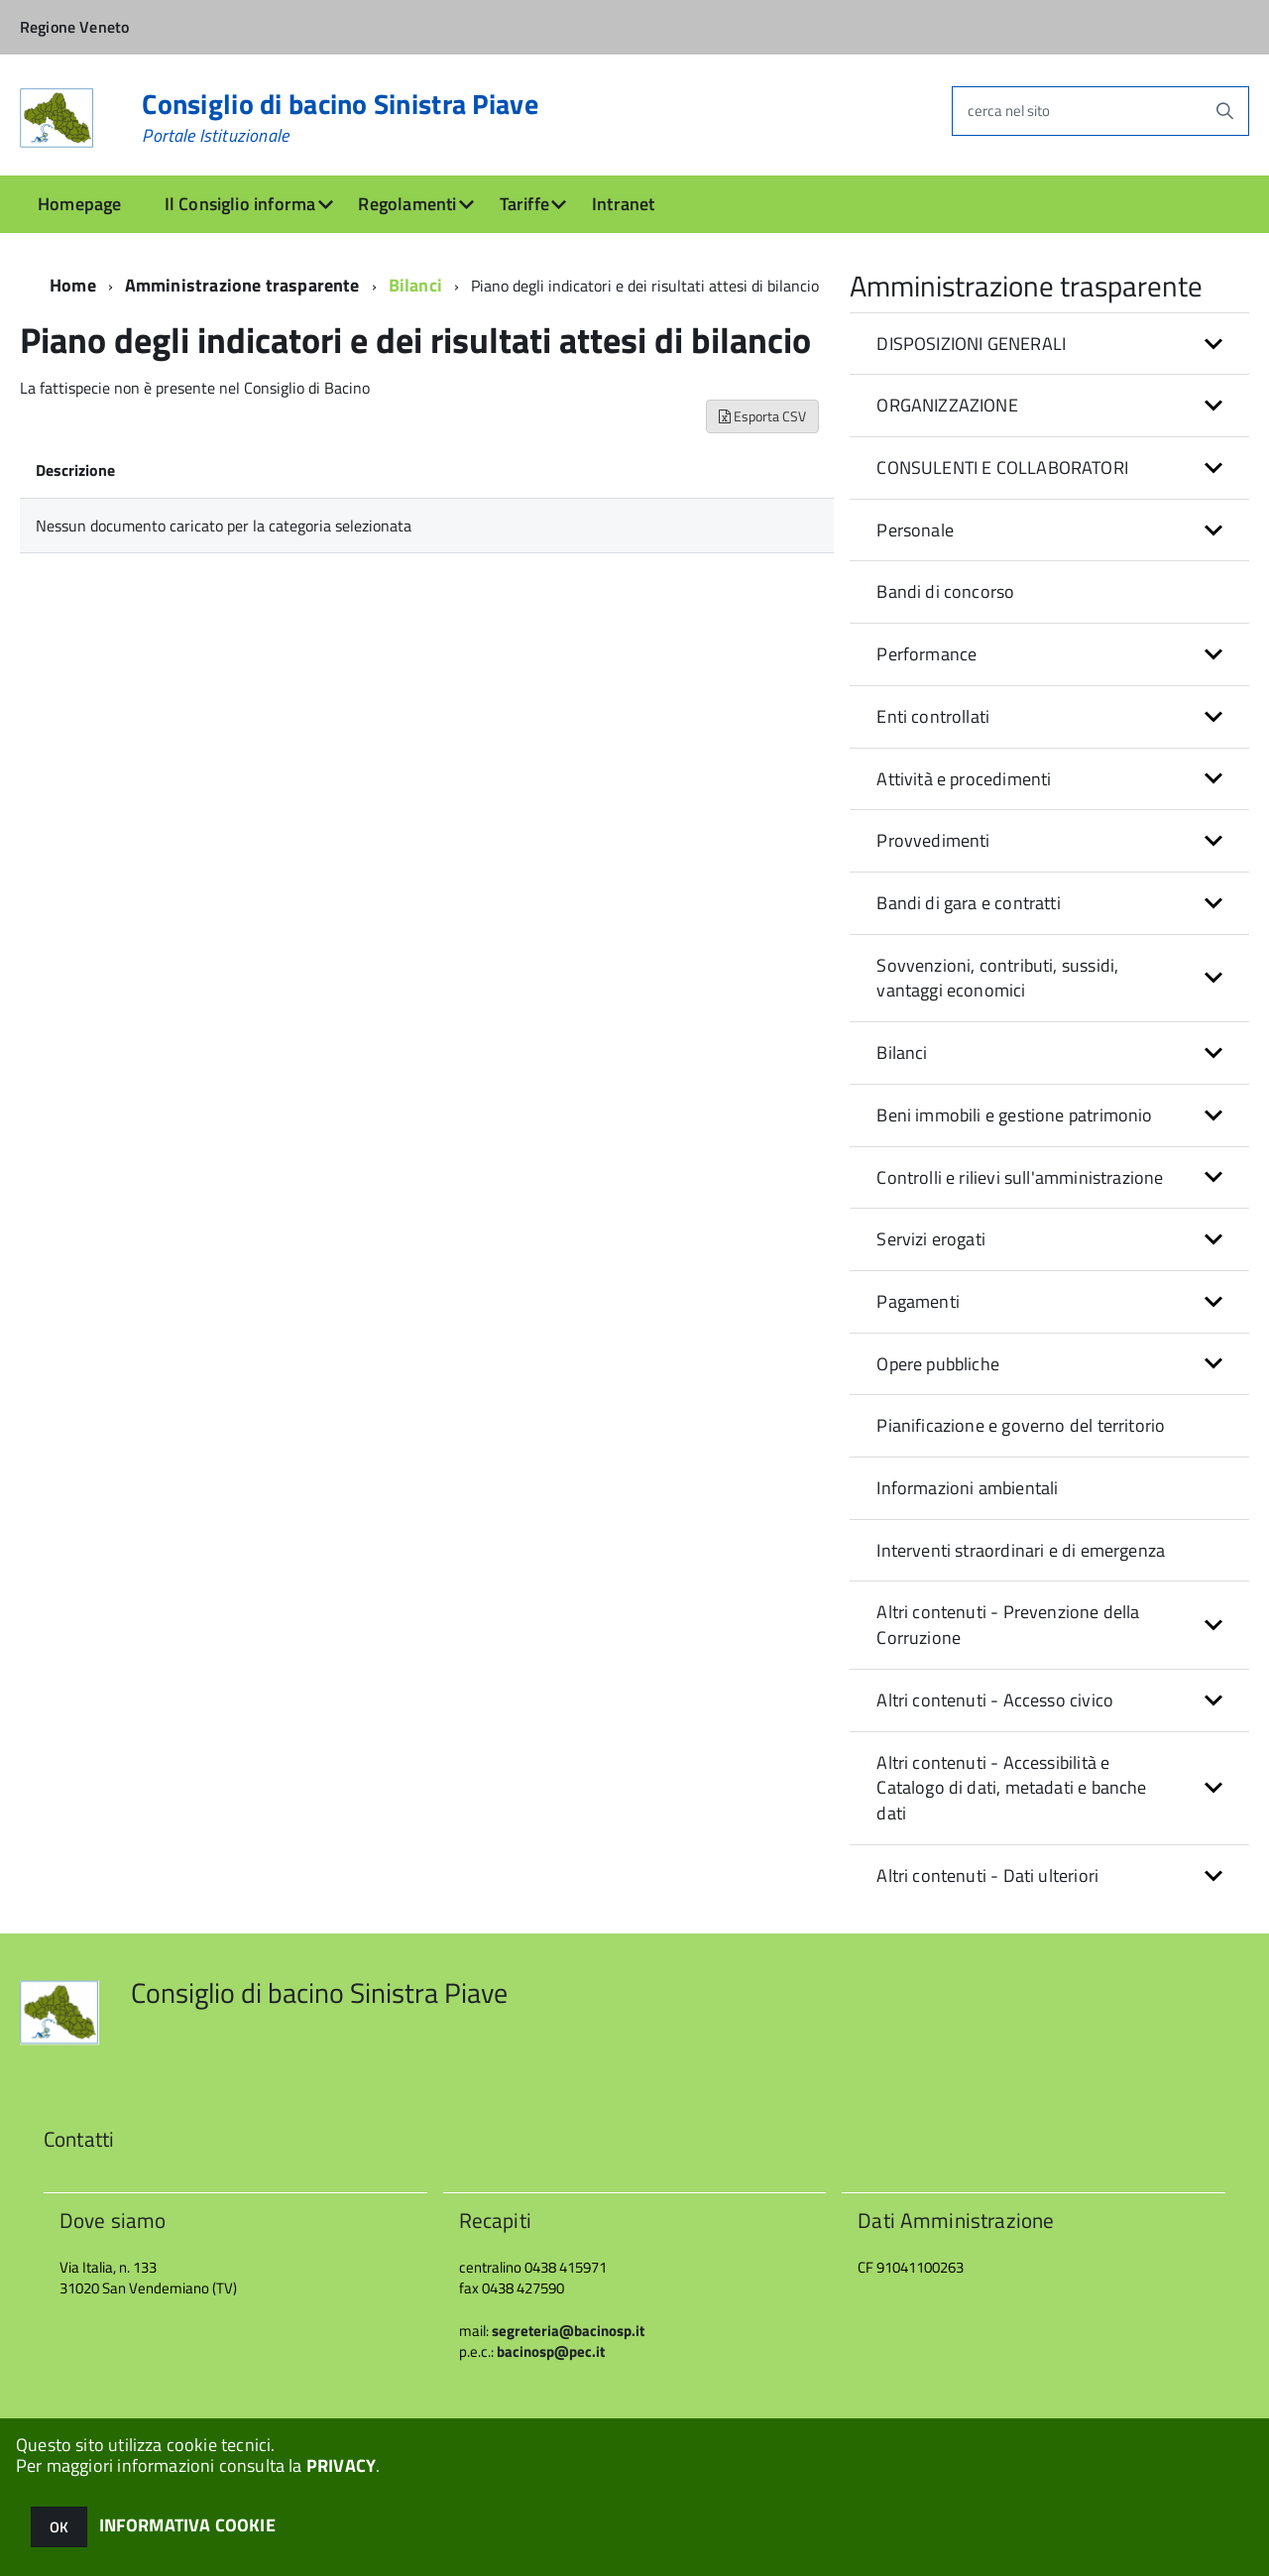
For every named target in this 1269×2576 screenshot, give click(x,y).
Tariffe (524, 203)
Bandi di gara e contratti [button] (968, 902)
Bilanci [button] (901, 1052)
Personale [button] (915, 530)
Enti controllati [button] (932, 716)
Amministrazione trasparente (242, 285)
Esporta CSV (762, 416)
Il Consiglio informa (240, 203)
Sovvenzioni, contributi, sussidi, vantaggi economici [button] (997, 978)
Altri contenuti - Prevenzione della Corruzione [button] (1007, 1624)
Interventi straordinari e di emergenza (1020, 1550)
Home (73, 285)
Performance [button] (926, 654)
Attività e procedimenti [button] (963, 778)
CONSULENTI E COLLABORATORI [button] (1002, 467)
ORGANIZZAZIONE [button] (947, 405)
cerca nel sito (1009, 110)
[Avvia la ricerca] (1224, 111)
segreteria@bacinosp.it (568, 2330)
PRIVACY (341, 2465)
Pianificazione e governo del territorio (1020, 1425)
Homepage (79, 203)
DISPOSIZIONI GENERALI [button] (971, 343)
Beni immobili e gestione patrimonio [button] (1014, 1115)
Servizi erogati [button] (930, 1239)
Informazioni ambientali (967, 1487)
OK (59, 2527)
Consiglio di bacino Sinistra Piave (340, 118)
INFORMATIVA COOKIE (187, 2525)
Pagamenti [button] (918, 1301)
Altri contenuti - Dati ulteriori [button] (987, 1875)
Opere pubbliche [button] (937, 1363)
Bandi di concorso (945, 591)
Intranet (623, 203)
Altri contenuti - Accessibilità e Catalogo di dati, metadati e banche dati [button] (1011, 1787)
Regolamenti (407, 203)
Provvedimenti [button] (932, 840)
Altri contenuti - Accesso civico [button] (994, 1700)
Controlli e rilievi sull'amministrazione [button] (1019, 1177)
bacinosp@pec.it (551, 2351)
